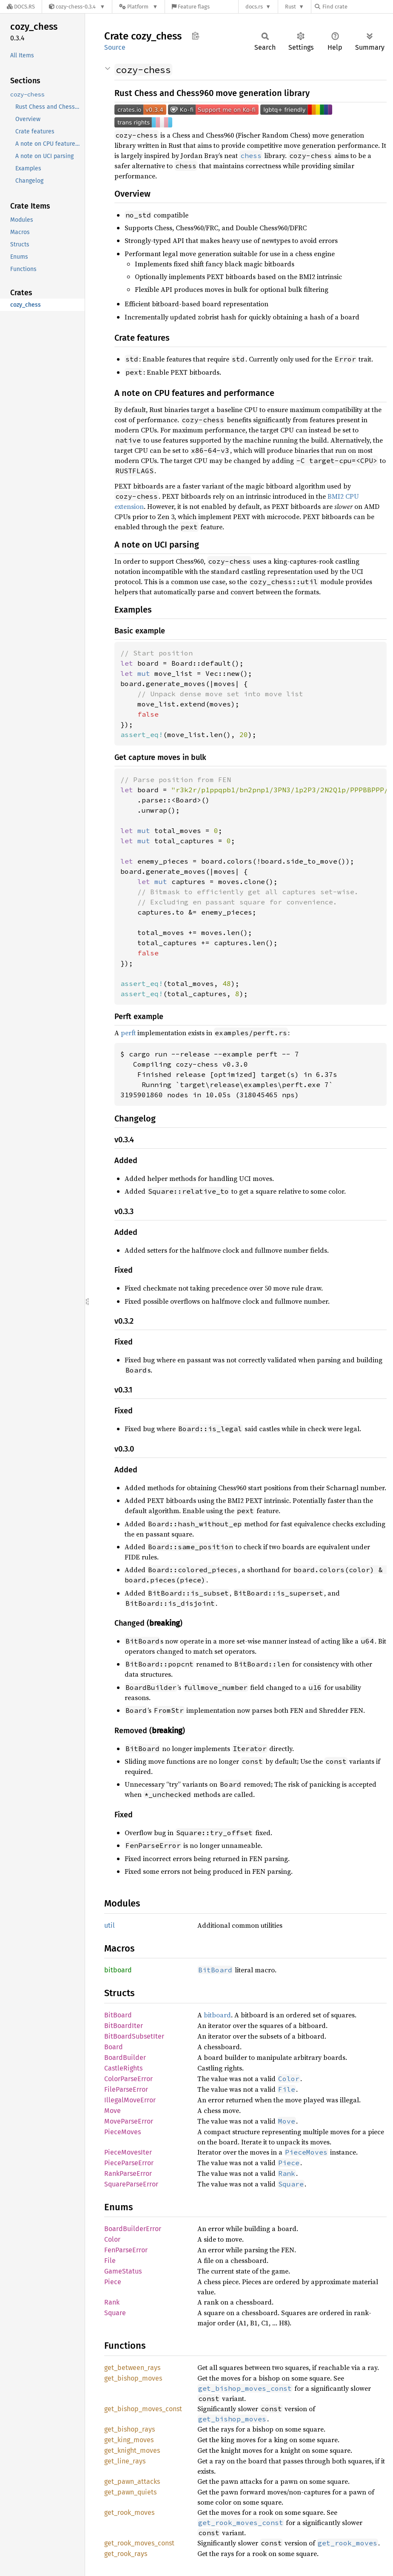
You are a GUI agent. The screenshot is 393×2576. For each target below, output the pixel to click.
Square (115, 2313)
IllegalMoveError (130, 2100)
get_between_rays (132, 2368)
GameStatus (123, 2271)
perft (128, 1032)
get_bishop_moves (133, 2378)
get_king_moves (129, 2440)
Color (112, 2239)
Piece (112, 2282)
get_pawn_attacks (132, 2481)
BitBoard (118, 2015)
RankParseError (128, 2173)
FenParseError (126, 2250)
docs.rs (254, 6)
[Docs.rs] (21, 6)
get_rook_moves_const (139, 2543)
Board (113, 2047)
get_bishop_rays (129, 2429)
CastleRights (123, 2068)
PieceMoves (122, 2132)
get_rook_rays (125, 2554)
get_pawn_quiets (130, 2492)
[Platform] (138, 6)
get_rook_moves (129, 2512)
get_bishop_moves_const (143, 2409)
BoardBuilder (125, 2057)
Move (112, 2111)
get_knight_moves (132, 2450)
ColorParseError (128, 2079)
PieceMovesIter (128, 2152)
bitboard (118, 1970)
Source (114, 47)
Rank (112, 2302)
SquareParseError (131, 2184)
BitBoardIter (123, 2026)
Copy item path (195, 35)
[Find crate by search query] (357, 6)
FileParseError (126, 2089)
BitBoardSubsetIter (134, 2036)
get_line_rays (124, 2461)
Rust (290, 6)
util (109, 1925)
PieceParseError (129, 2163)
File (110, 2261)
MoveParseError (128, 2121)
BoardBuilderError (132, 2229)
